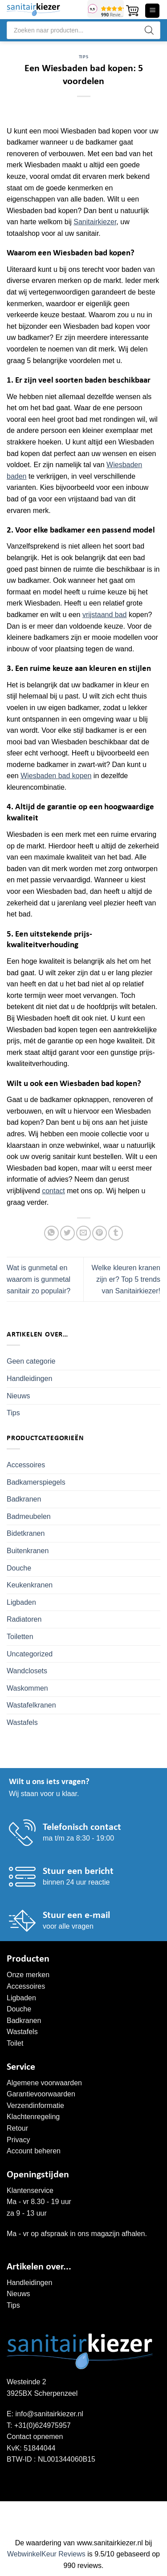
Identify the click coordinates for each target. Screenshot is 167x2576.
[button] (132, 10)
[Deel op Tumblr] (115, 1233)
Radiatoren (24, 1619)
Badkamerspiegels (36, 1482)
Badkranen (24, 1499)
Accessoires (26, 1465)
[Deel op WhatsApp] (51, 1233)
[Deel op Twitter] (67, 1233)
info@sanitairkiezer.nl (49, 2414)
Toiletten (20, 1636)
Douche (19, 1568)
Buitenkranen (28, 1550)
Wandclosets (27, 1671)
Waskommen (27, 1688)
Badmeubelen (29, 1516)
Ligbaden (21, 1602)
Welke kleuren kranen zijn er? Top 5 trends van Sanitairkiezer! (126, 1279)
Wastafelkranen (31, 1705)
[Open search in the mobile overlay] (83, 30)
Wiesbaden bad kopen (55, 775)
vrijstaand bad (104, 614)
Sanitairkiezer (94, 222)
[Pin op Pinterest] (99, 1233)
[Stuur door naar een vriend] (83, 1233)
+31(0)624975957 (42, 2425)
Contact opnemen (35, 2436)
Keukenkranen (30, 1585)
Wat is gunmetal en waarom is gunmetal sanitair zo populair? (38, 1279)
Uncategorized (30, 1654)
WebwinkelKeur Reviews (46, 2554)
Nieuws (18, 1396)
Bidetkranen (26, 1533)
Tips (83, 57)
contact (53, 1191)
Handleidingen (29, 1378)
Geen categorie (31, 1361)
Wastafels (22, 1722)
